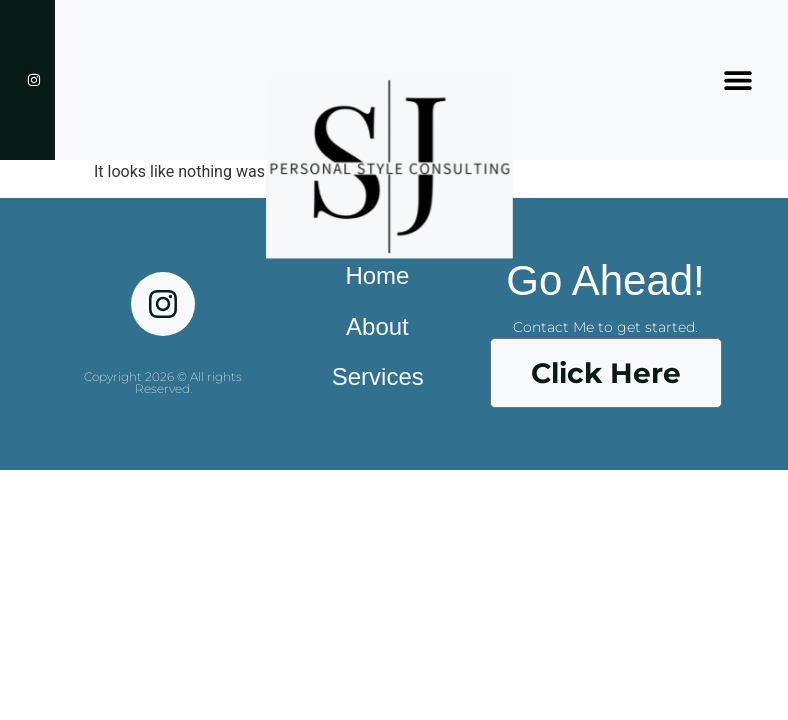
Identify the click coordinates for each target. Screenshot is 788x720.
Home (377, 275)
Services (378, 376)
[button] (737, 80)
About (377, 326)
